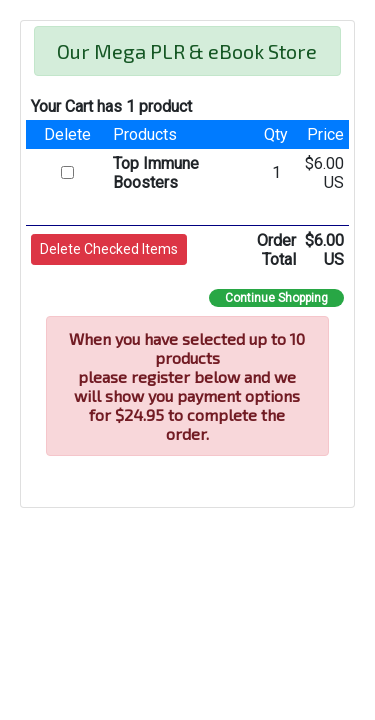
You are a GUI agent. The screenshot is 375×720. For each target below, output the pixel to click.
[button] (109, 249)
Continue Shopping (276, 298)
